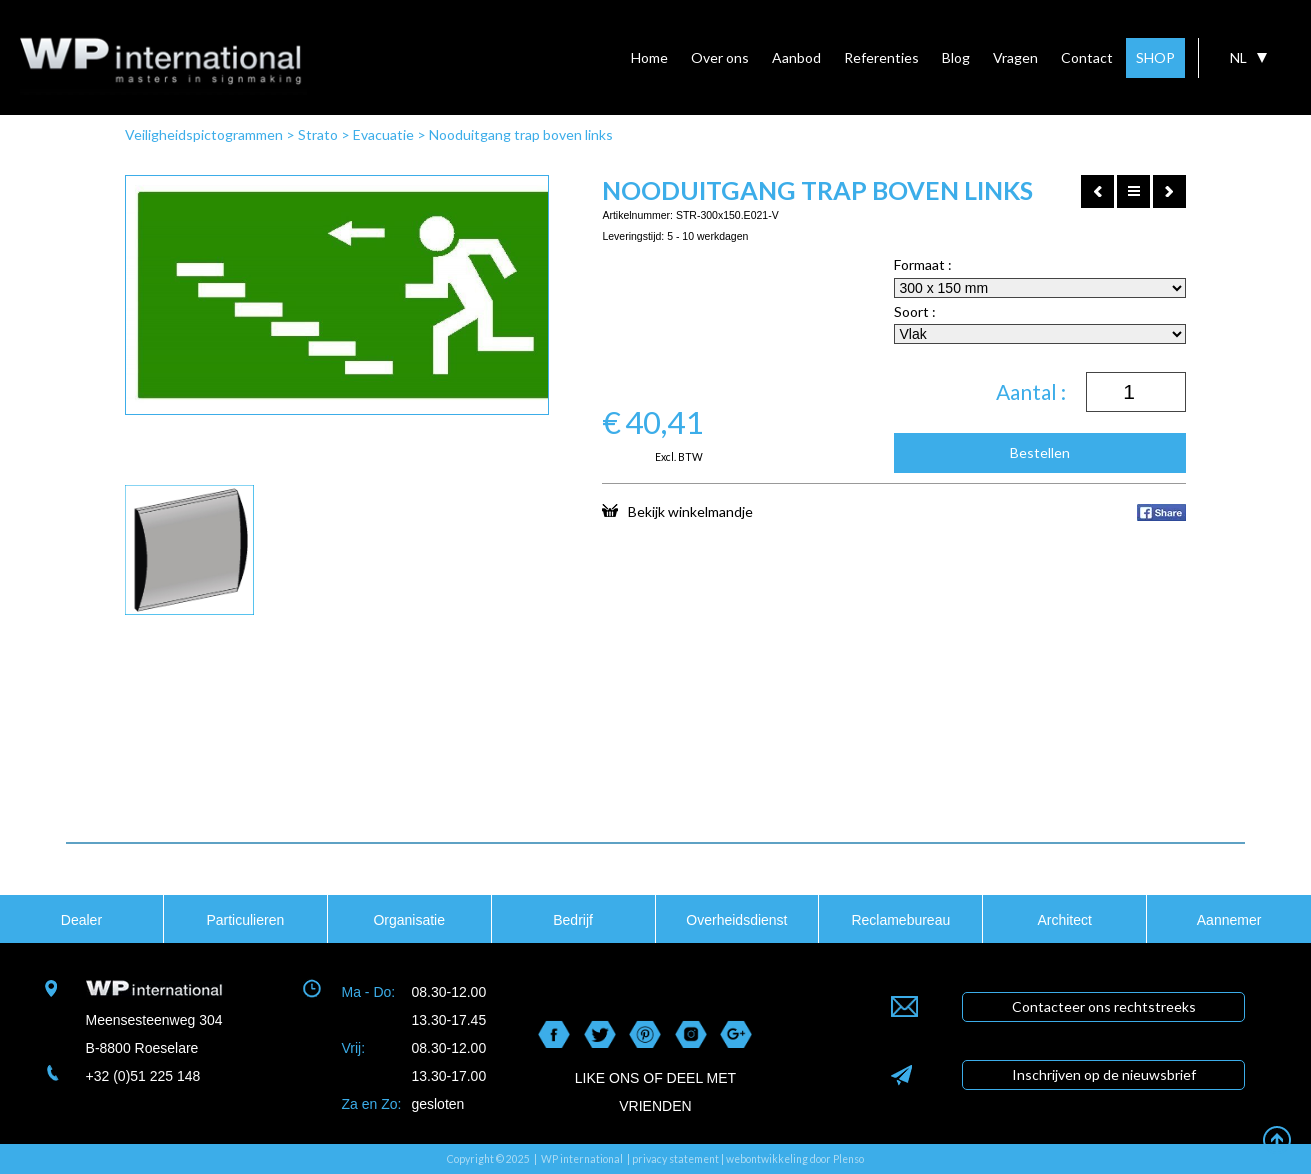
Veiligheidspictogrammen (204, 134)
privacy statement (675, 1159)
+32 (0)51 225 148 (143, 1076)
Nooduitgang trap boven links (521, 134)
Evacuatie (383, 134)
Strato (318, 134)
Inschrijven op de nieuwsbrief (1104, 1074)
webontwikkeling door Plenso (795, 1159)
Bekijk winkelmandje (677, 511)
